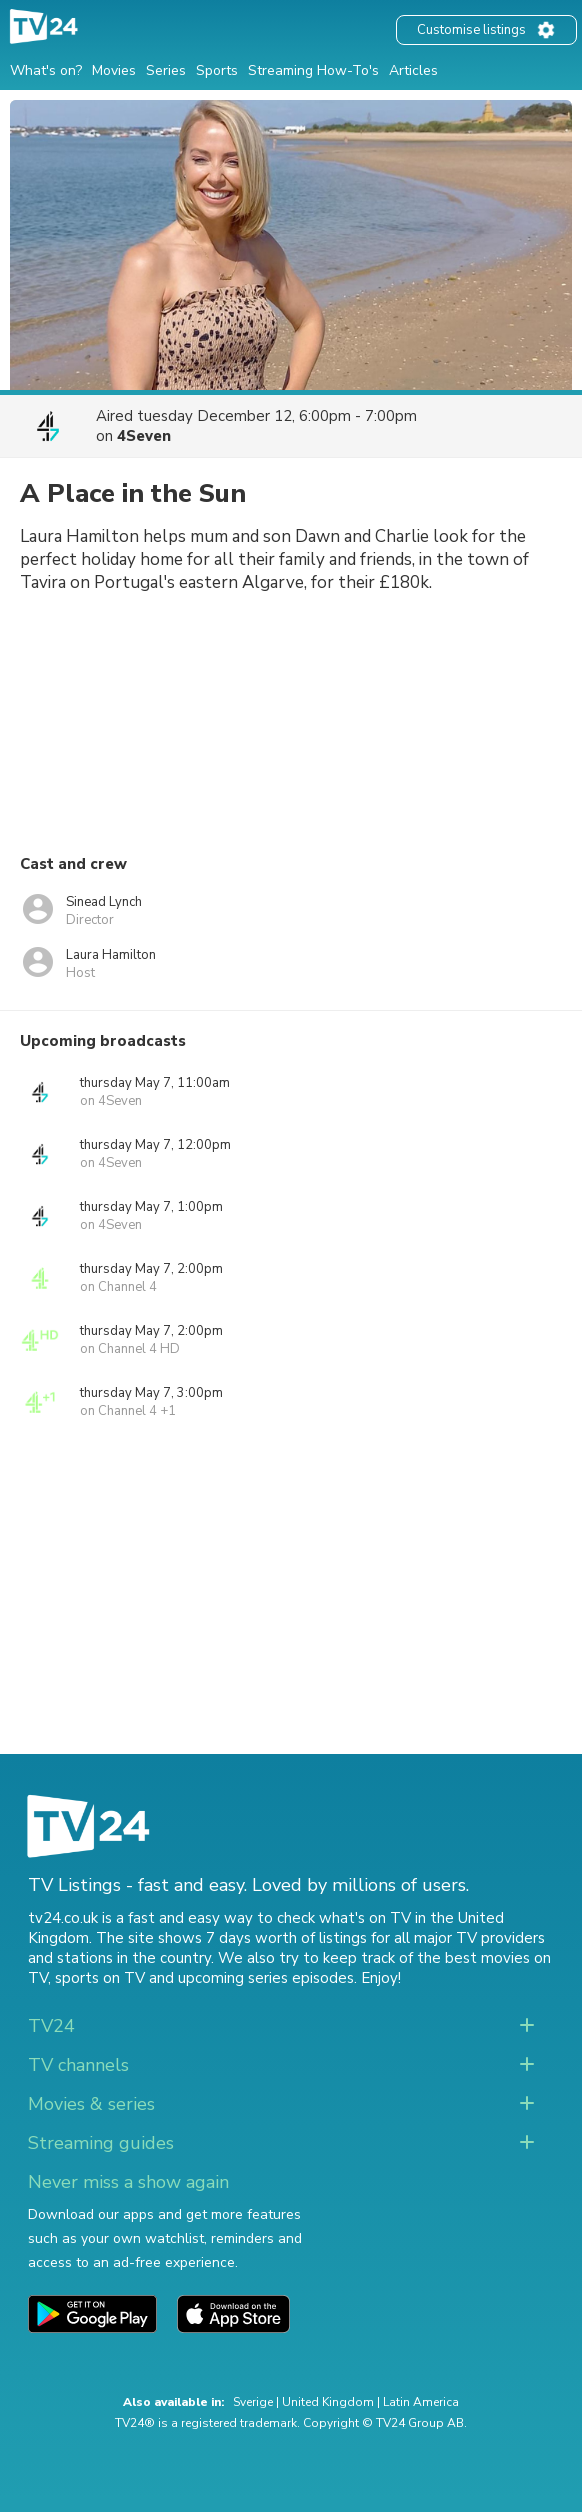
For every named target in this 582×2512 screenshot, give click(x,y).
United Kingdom (328, 2402)
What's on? (46, 70)
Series (166, 70)
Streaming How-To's (313, 70)
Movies (114, 70)
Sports (217, 70)
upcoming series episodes (266, 1978)
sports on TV (100, 1978)
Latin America (421, 2402)
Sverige (253, 2402)
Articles (413, 70)
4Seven (144, 436)
